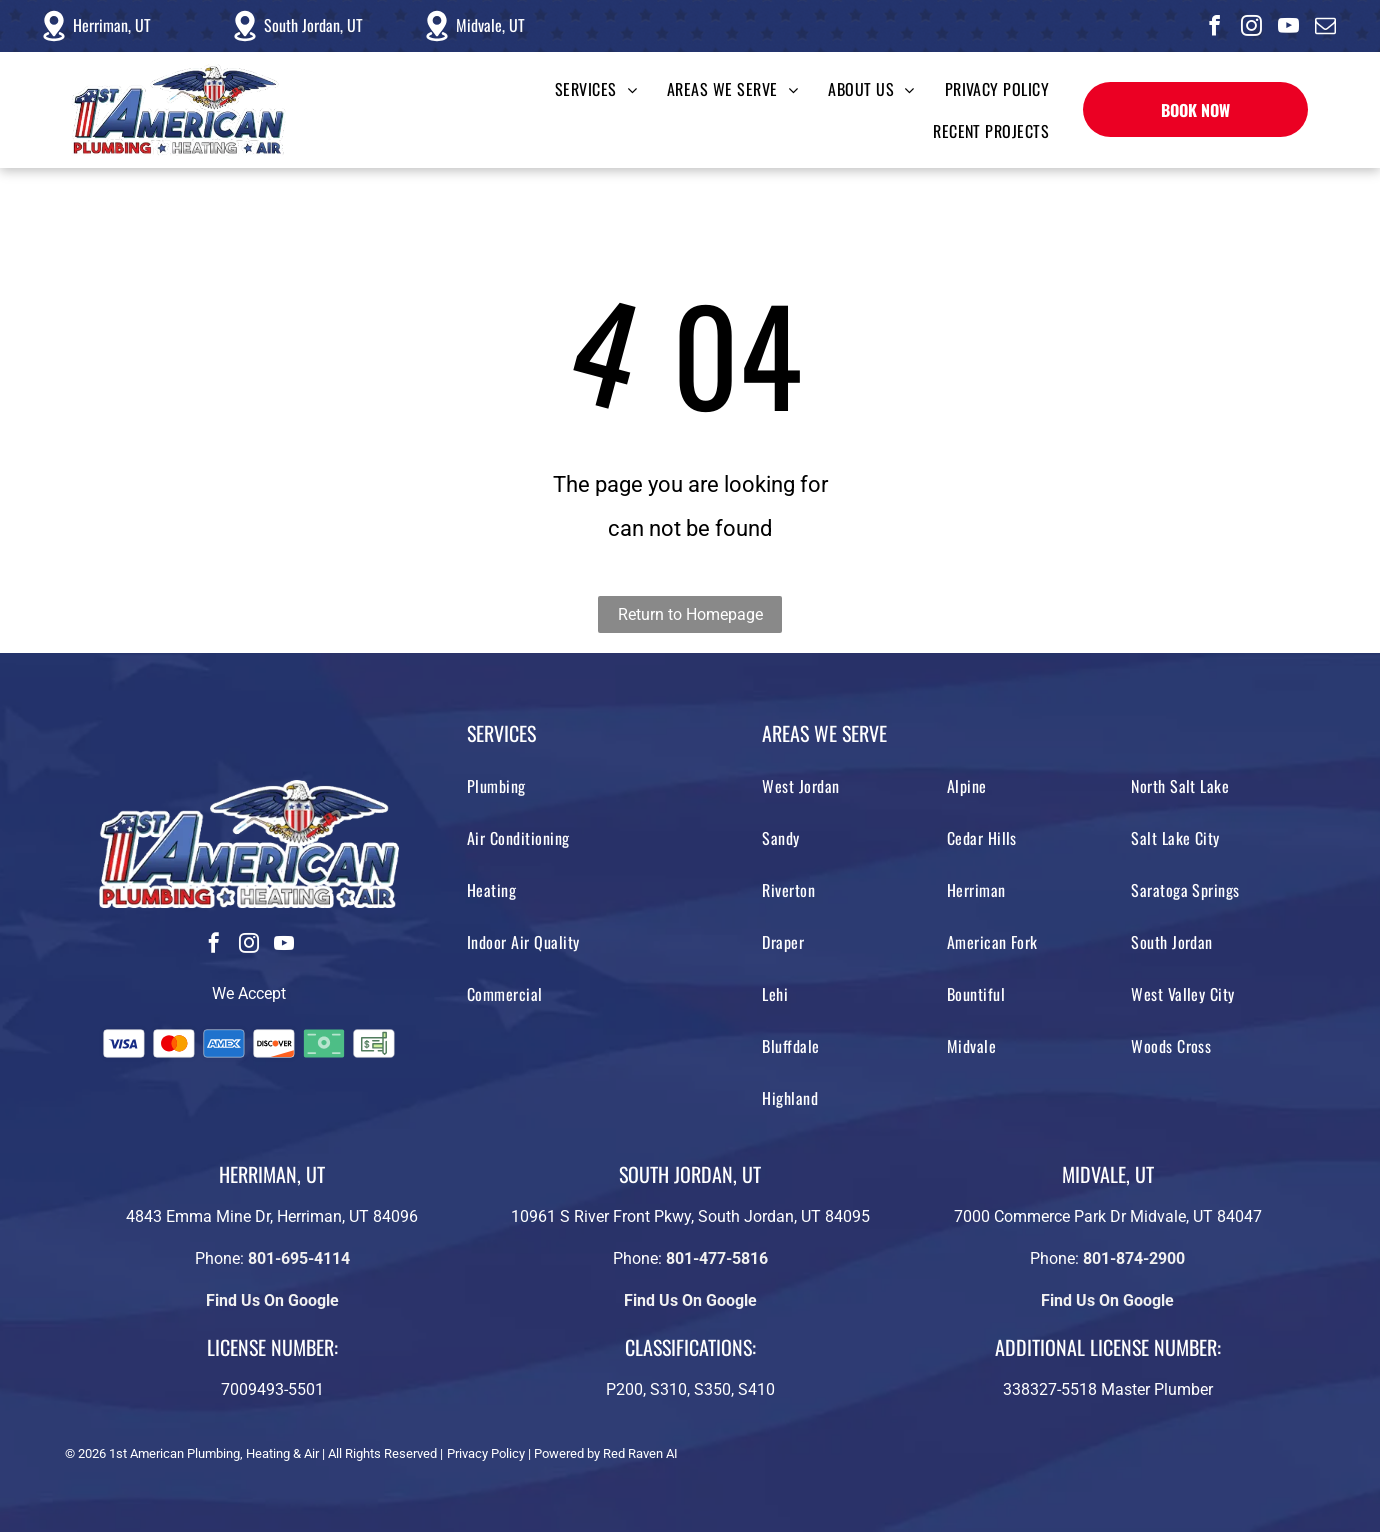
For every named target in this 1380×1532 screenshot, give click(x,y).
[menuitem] (581, 89)
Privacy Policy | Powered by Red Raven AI (562, 1453)
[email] (1326, 28)
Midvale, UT (490, 25)
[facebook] (1215, 28)
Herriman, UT (112, 25)
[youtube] (1289, 28)
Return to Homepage (690, 614)
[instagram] (1252, 28)
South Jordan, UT (313, 25)
